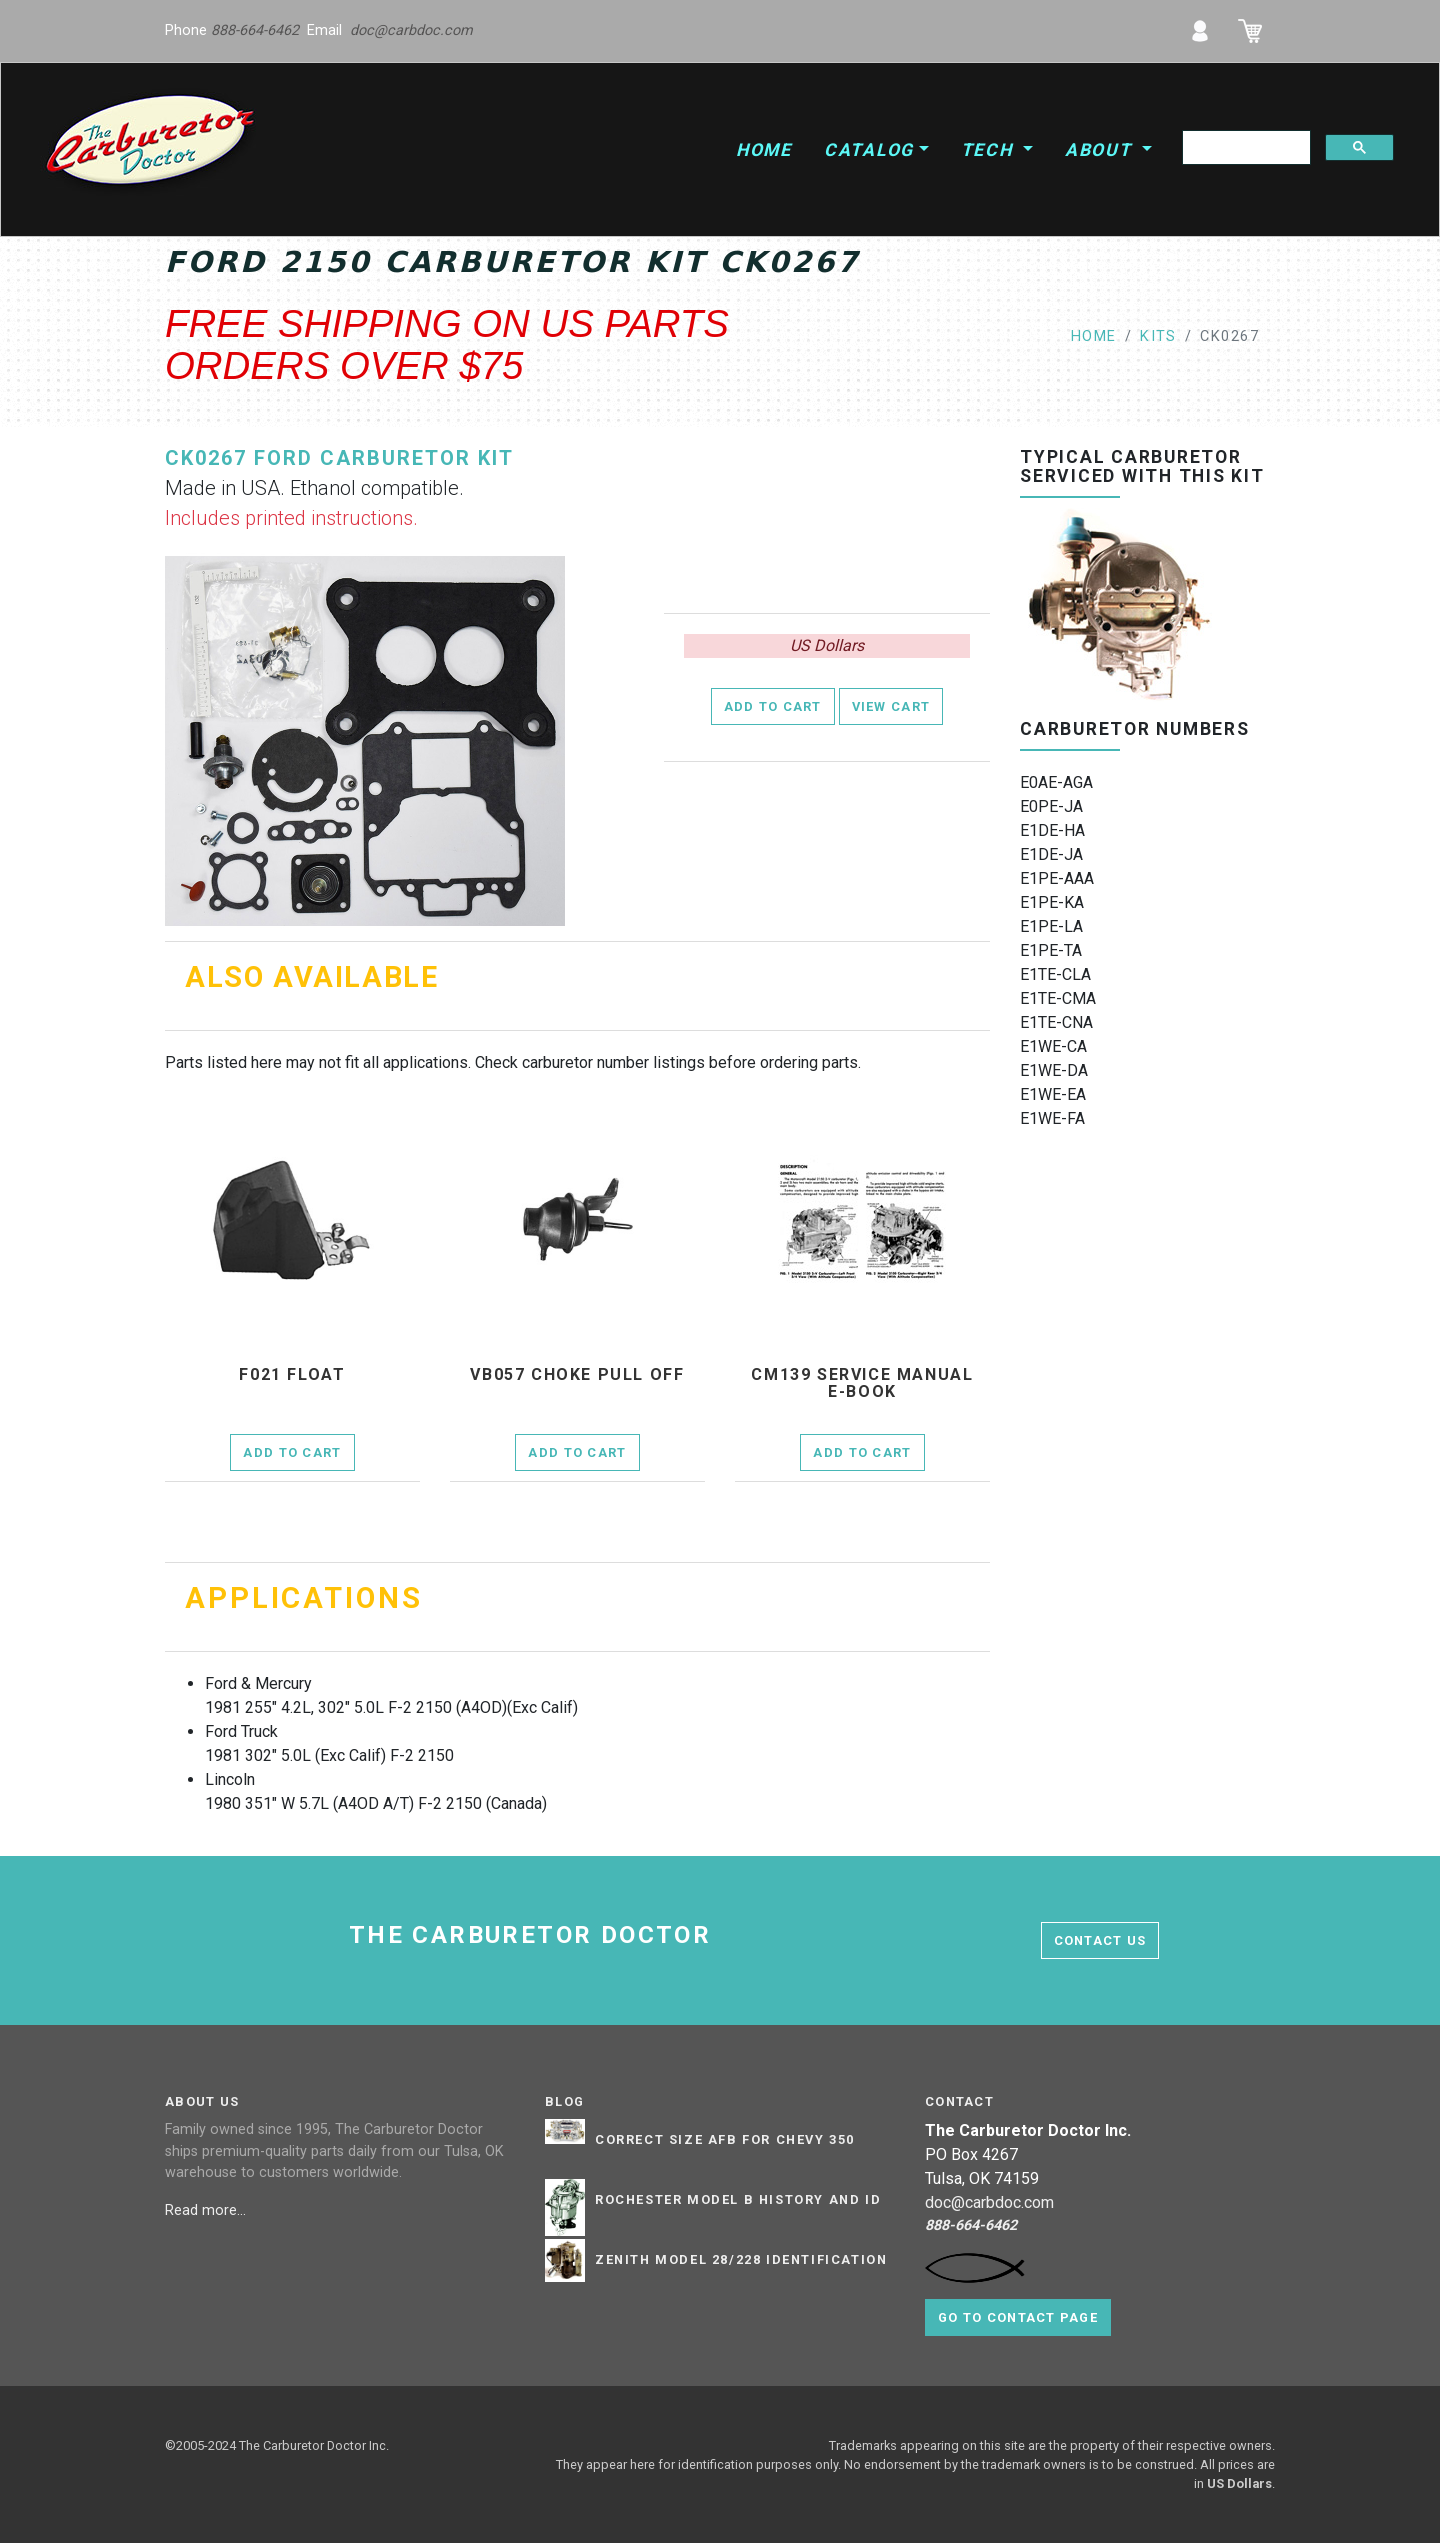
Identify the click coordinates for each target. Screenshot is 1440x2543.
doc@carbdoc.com (411, 30)
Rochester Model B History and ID (738, 2200)
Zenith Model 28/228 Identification (741, 2260)
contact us (1100, 1940)
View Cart (891, 706)
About (1101, 150)
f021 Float (292, 1375)
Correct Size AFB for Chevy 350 (725, 2140)
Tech (990, 150)
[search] (1244, 148)
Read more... (207, 2210)
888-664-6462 (255, 30)
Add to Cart (773, 706)
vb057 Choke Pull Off (577, 1375)
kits (1158, 336)
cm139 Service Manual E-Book (862, 1383)
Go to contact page (1018, 2317)
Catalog (869, 150)
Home (764, 150)
